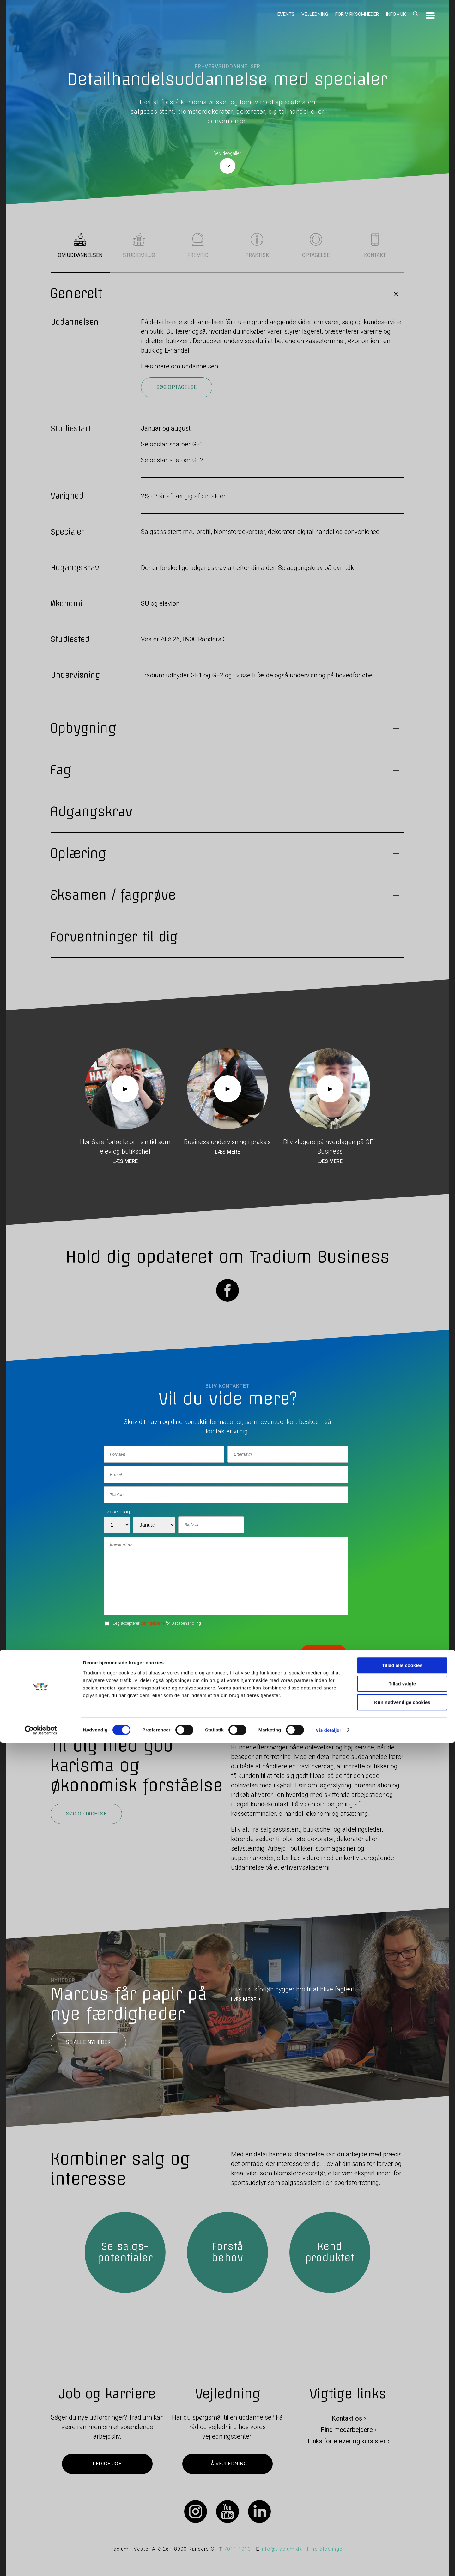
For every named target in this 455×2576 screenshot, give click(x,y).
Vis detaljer (328, 2563)
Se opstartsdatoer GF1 (172, 444)
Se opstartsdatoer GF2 (172, 460)
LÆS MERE (243, 2000)
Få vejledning (227, 2464)
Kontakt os (347, 2418)
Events (285, 14)
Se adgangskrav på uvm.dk (316, 568)
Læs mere (125, 1161)
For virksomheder (357, 14)
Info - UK (396, 14)
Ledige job (107, 2464)
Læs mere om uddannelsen (179, 366)
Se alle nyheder (88, 2042)
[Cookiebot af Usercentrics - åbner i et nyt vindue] (41, 2563)
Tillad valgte (402, 2517)
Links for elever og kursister (347, 2441)
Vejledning (314, 14)
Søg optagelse (176, 387)
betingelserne (153, 1623)
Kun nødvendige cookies (402, 2535)
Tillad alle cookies (402, 2498)
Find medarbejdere (347, 2430)
